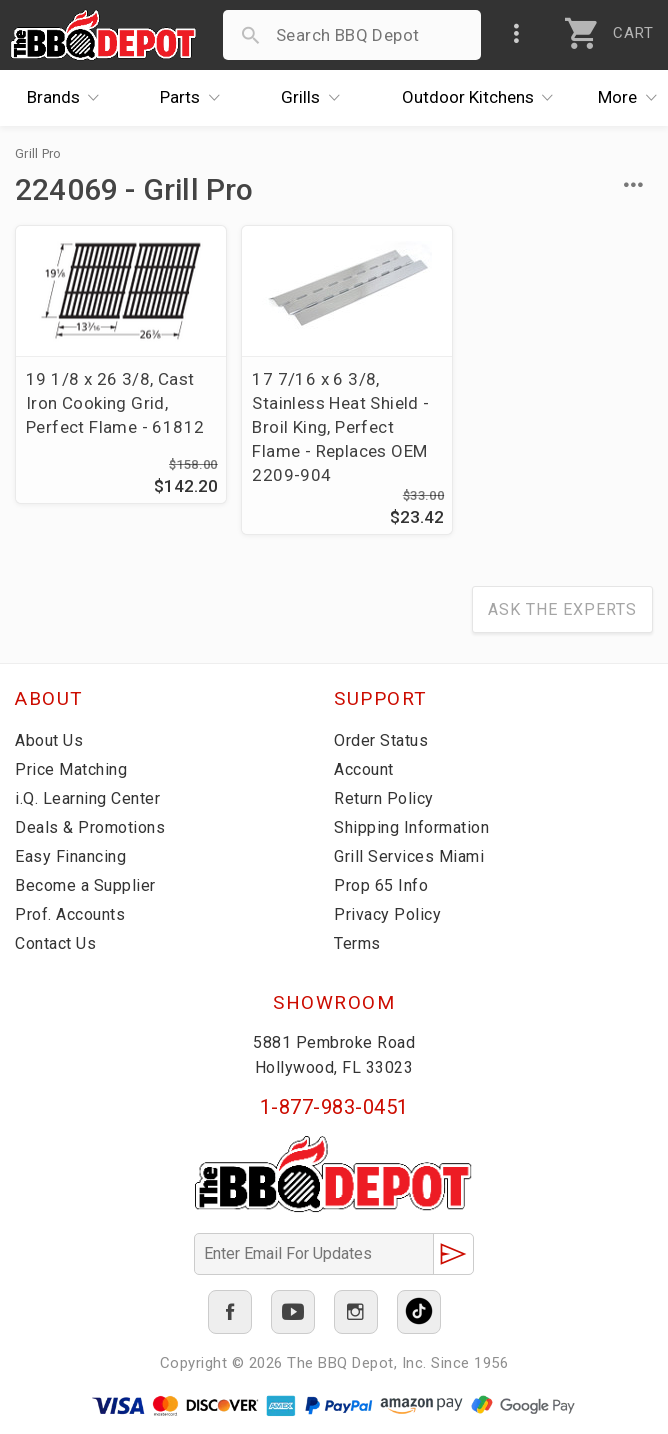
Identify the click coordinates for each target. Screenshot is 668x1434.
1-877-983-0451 (334, 1108)
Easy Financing (70, 856)
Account (364, 769)
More (633, 98)
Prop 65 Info (381, 885)
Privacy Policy (387, 914)
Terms (357, 943)
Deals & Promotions (90, 827)
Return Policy (384, 798)
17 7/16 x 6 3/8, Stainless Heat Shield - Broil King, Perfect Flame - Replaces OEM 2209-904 (332, 427)
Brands (68, 98)
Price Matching (71, 769)
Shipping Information (411, 827)
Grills (315, 98)
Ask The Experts (562, 609)
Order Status (381, 740)
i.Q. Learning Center (87, 798)
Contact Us (55, 943)
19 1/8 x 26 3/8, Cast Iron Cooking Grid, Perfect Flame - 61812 (115, 403)
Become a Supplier (85, 885)
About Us (49, 740)
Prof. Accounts (70, 914)
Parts (195, 98)
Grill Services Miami (409, 856)
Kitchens (483, 98)
